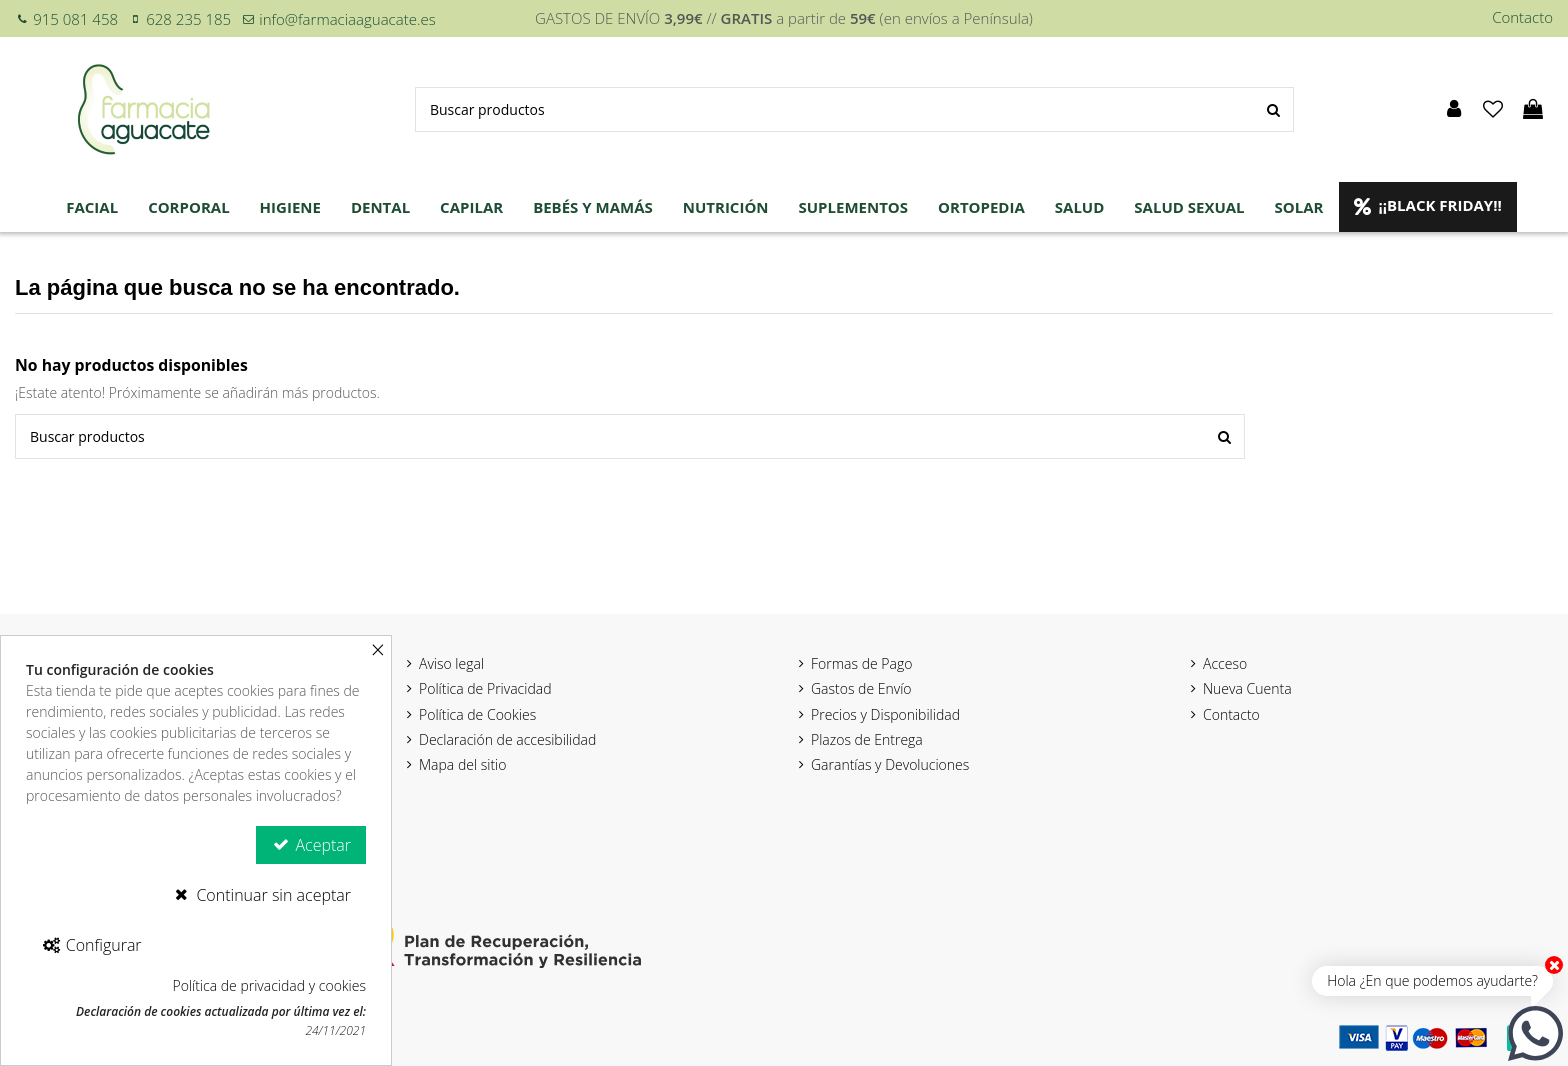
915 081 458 (75, 19)
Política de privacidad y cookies (269, 985)
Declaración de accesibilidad (507, 739)
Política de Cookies (477, 714)
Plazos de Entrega (867, 739)
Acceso (1225, 663)
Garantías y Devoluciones (890, 764)
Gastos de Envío (861, 688)
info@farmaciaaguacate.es (347, 19)
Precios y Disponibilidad (885, 714)
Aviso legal (451, 663)
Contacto (1522, 17)
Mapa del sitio (462, 764)
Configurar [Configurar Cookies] (91, 945)
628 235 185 (188, 19)
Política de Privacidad (485, 688)
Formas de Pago (861, 663)
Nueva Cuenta (1247, 688)
